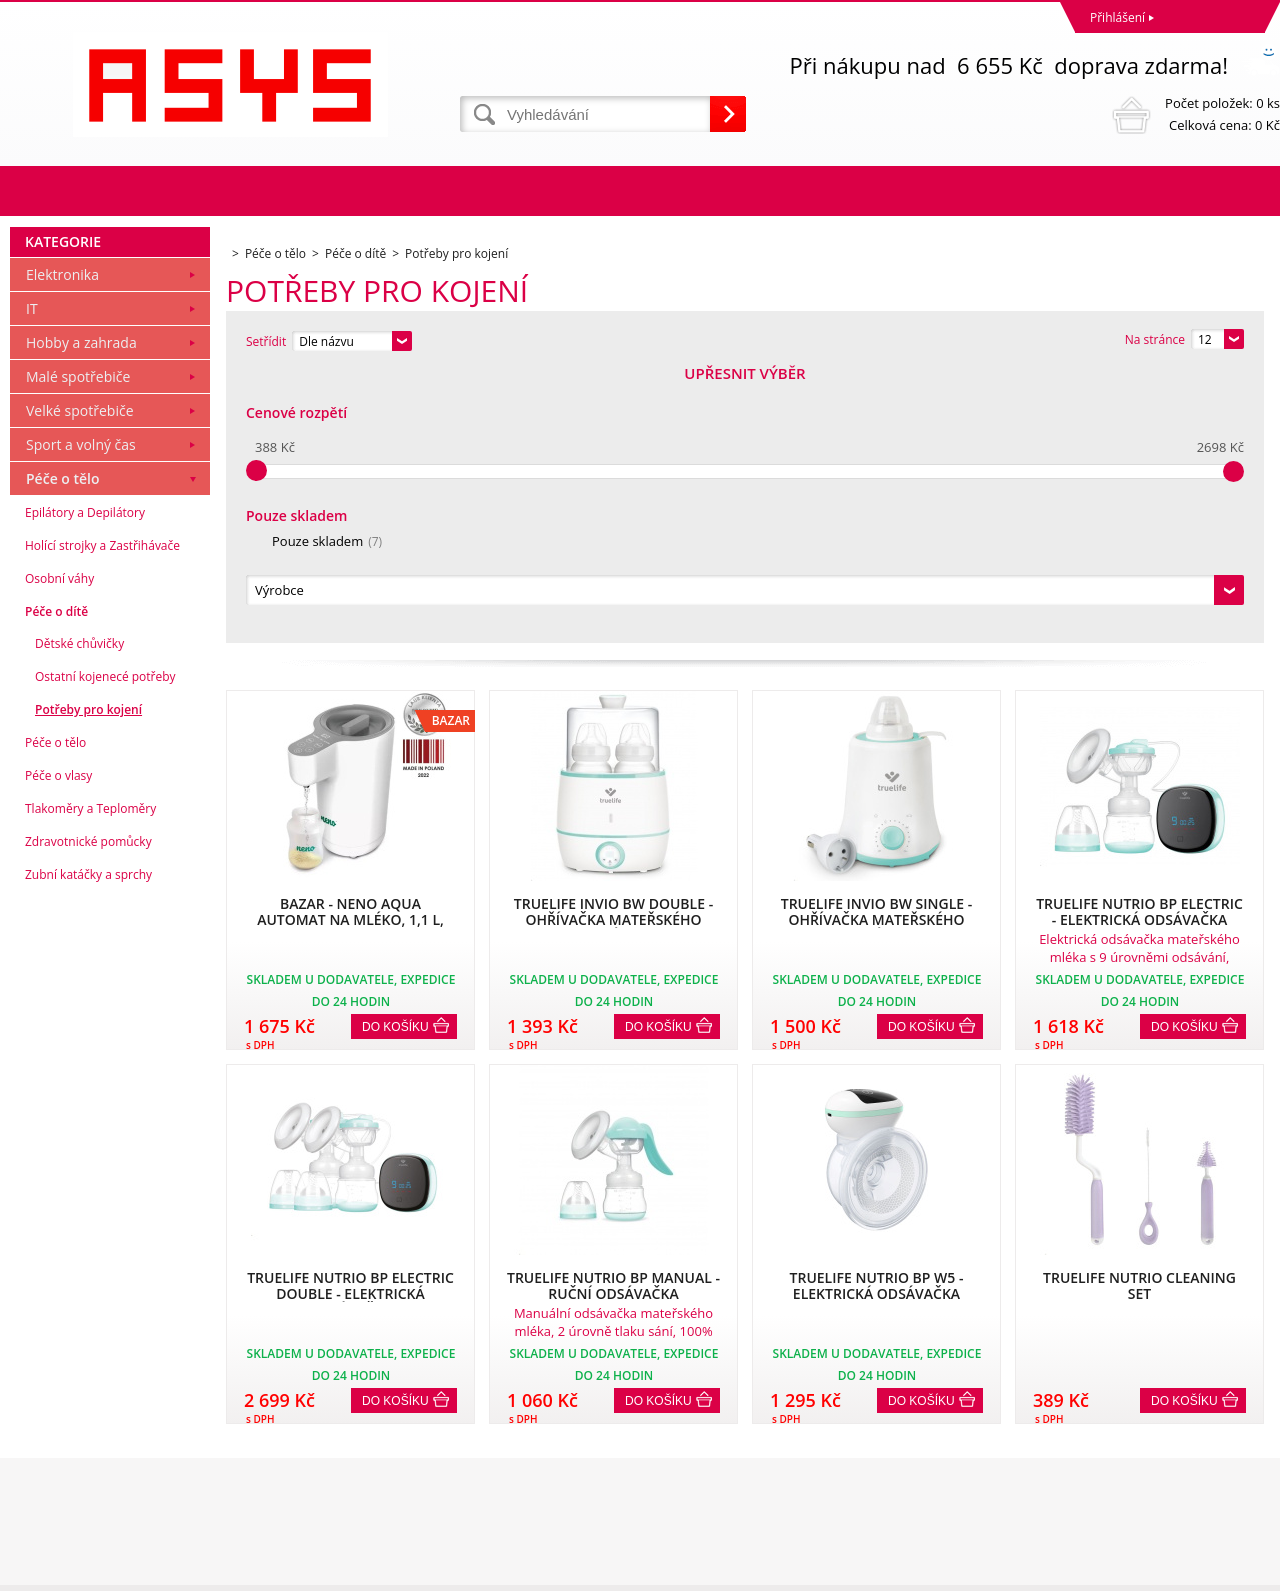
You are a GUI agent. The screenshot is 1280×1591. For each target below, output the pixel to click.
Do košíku (395, 755)
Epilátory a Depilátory (85, 784)
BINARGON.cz (1241, 1570)
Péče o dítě (56, 883)
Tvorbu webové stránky (1097, 1570)
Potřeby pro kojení (88, 981)
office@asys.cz (685, 1492)
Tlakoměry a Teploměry (90, 1080)
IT (32, 580)
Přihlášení (1117, 17)
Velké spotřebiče (80, 682)
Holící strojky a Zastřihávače (102, 817)
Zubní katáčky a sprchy (88, 1146)
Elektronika (62, 546)
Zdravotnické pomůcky (88, 1113)
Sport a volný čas (81, 716)
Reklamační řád (58, 1430)
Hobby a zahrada (81, 614)
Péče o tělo (63, 750)
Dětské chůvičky (79, 915)
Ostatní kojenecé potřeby (105, 948)
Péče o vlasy (58, 1047)
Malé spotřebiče (78, 648)
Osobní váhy (59, 850)
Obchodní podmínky (72, 1404)
